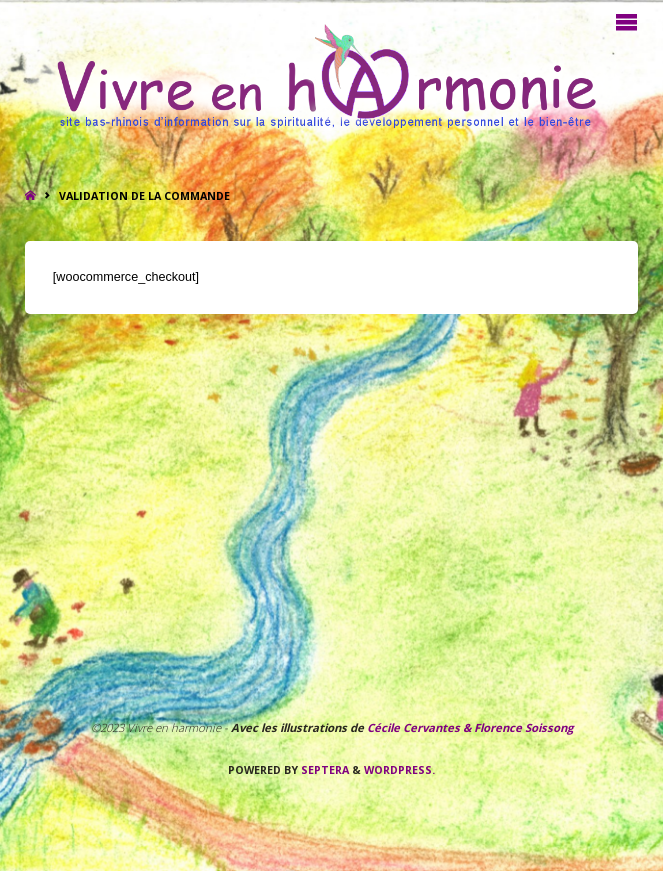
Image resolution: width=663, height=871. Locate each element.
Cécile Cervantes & (419, 727)
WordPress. (399, 770)
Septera (323, 770)
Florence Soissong (522, 727)
